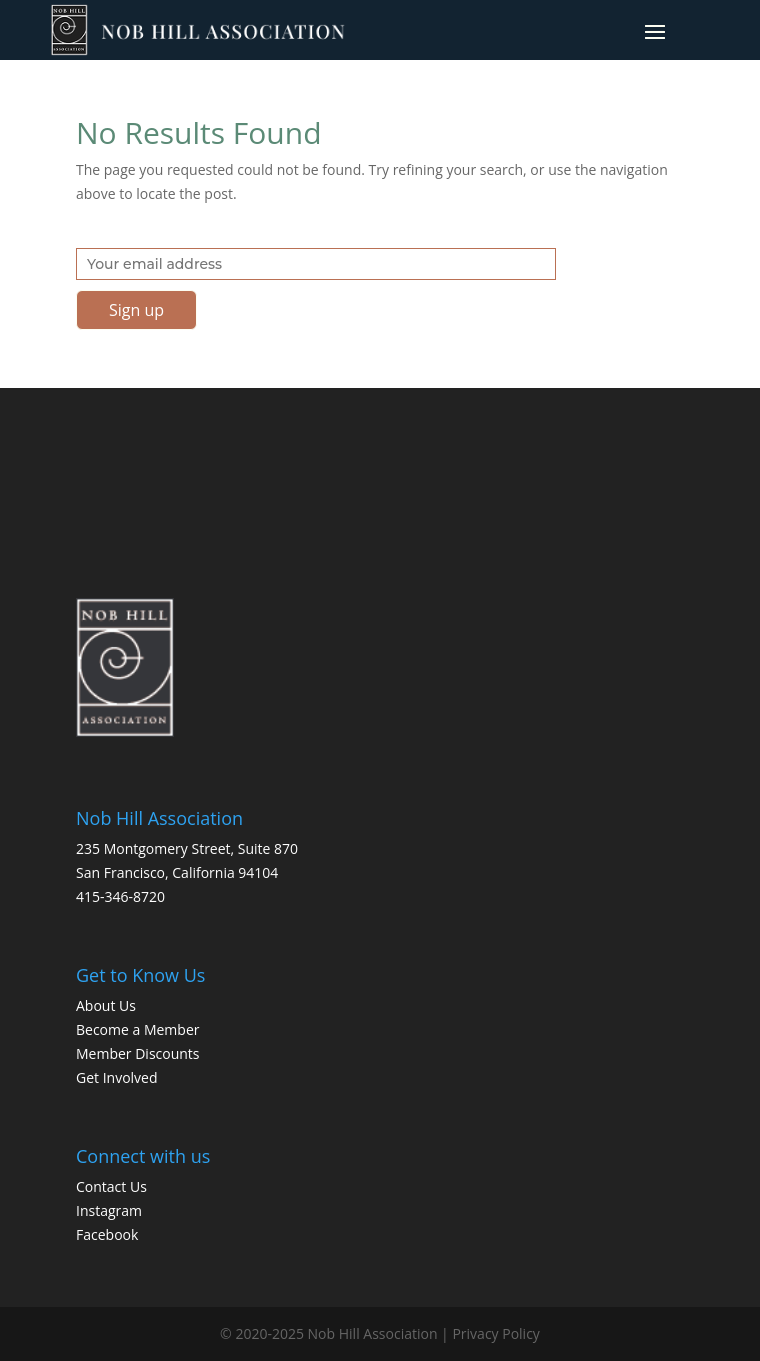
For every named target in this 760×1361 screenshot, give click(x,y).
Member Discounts (138, 1053)
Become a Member (137, 1029)
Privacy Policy (495, 1333)
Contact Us (111, 1186)
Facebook (107, 1234)
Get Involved (117, 1077)
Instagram (109, 1210)
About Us (106, 1005)
